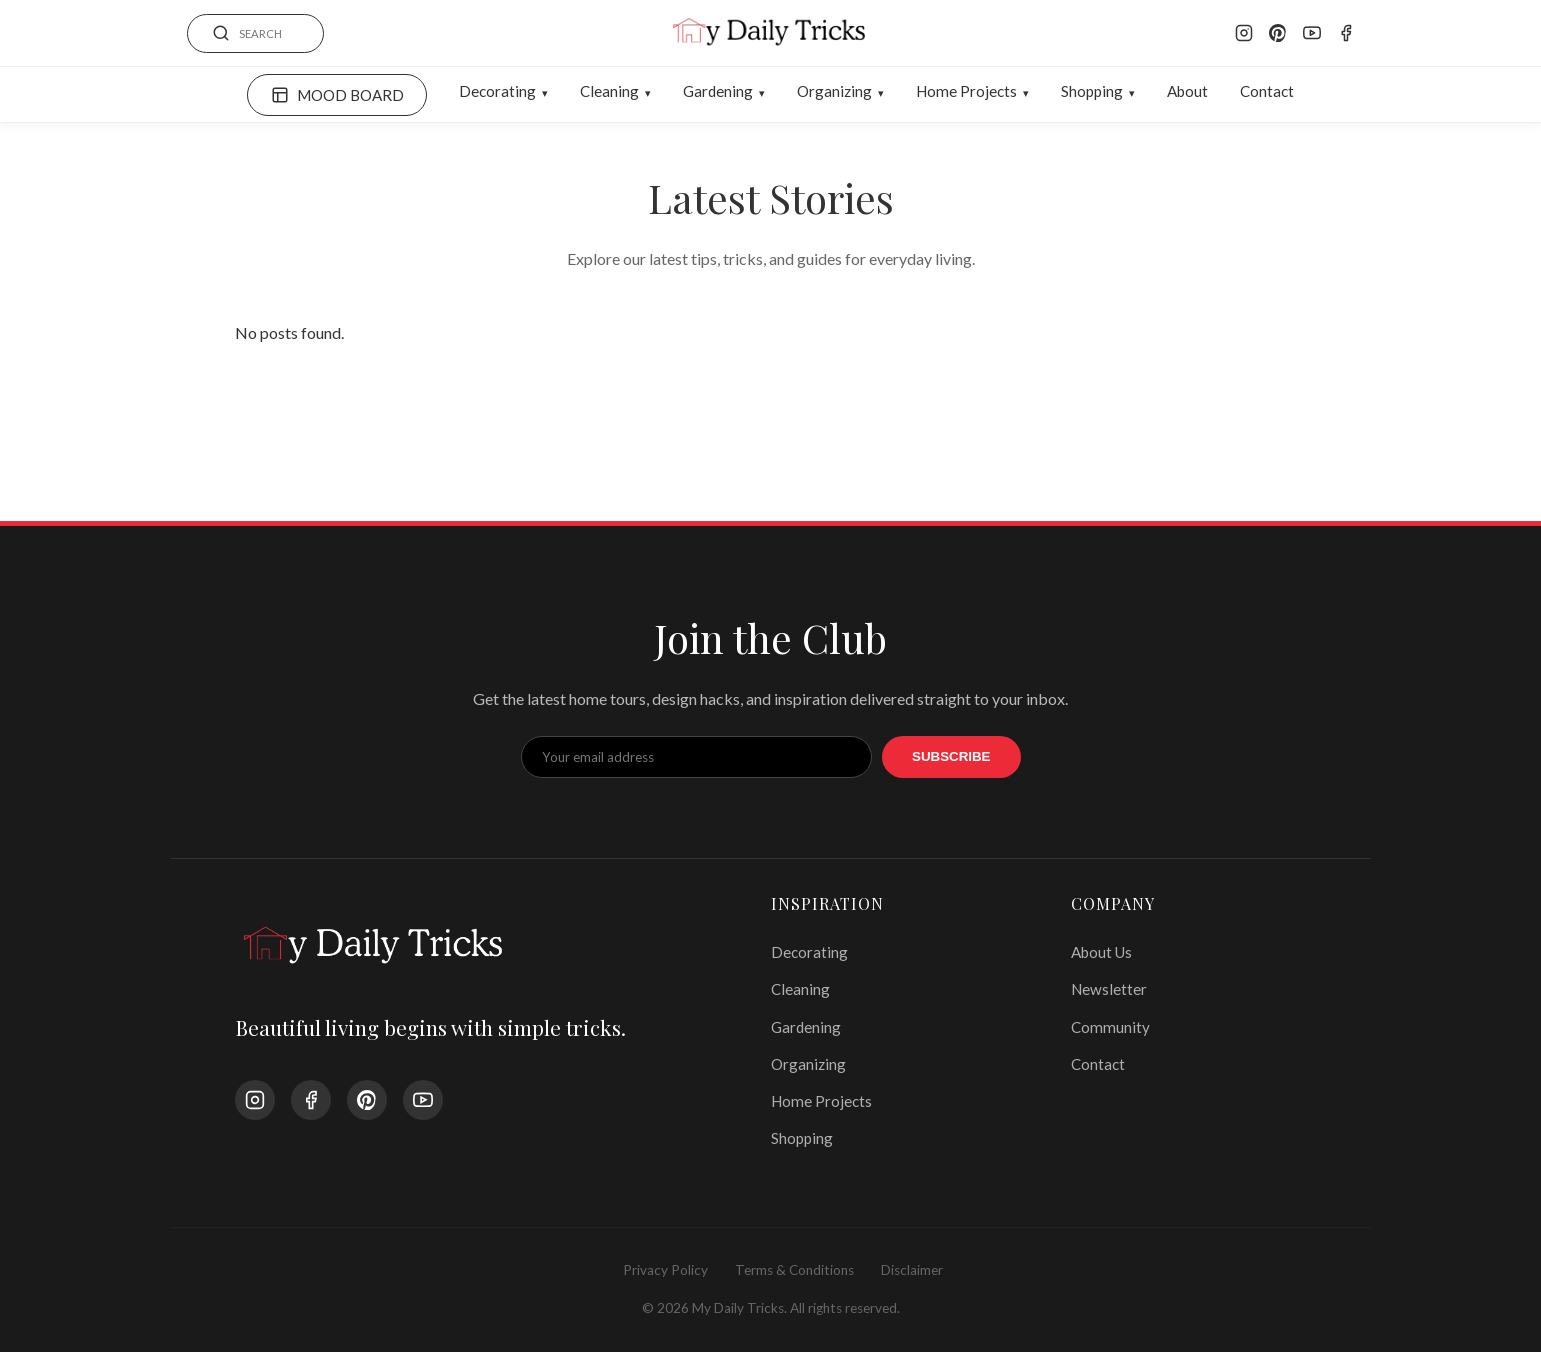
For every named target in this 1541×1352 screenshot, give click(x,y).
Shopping (1092, 91)
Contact (1267, 91)
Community (1110, 1027)
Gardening (718, 91)
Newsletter (1109, 989)
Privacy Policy (665, 1270)
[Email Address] (697, 757)
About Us (1101, 952)
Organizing (834, 91)
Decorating (497, 91)
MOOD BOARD (337, 95)
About (1187, 91)
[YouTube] (1312, 33)
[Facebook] (1346, 33)
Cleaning (609, 91)
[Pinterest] (1278, 33)
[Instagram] (1244, 33)
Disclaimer (912, 1270)
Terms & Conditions (794, 1270)
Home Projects (966, 91)
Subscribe (951, 756)
